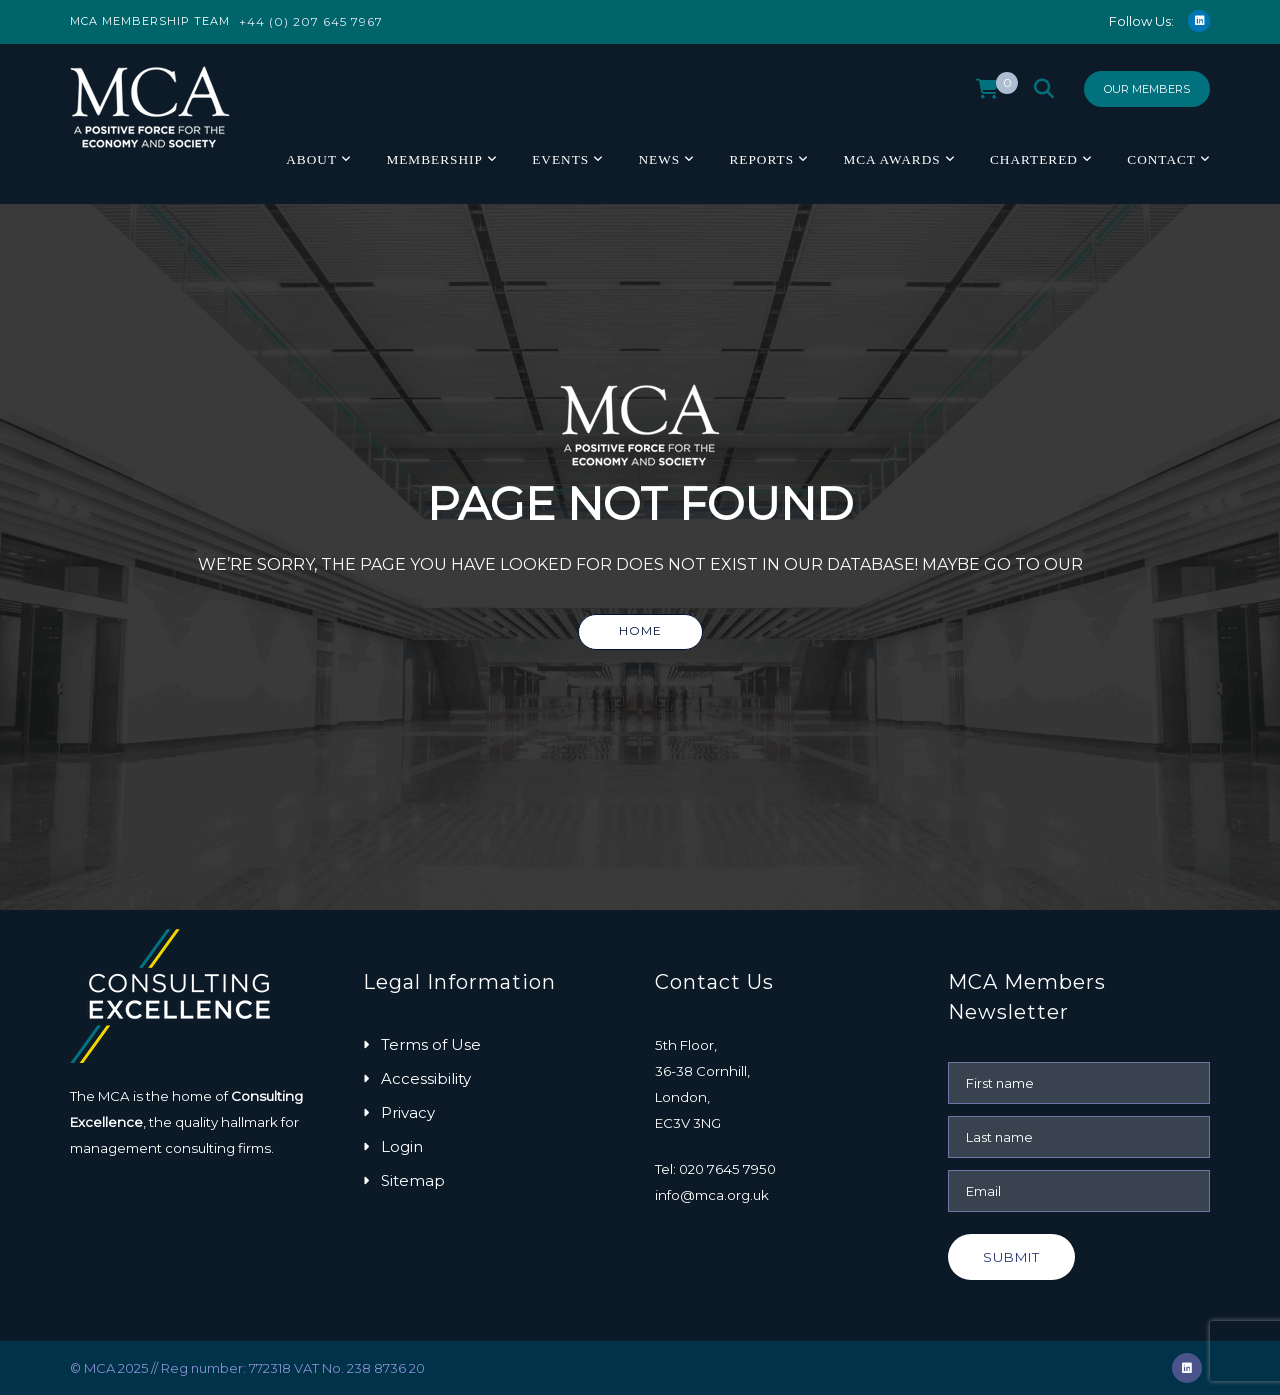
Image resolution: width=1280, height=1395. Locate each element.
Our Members (1147, 89)
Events (560, 159)
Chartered (1034, 159)
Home (640, 630)
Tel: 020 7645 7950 (715, 1169)
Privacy (408, 1112)
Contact (1161, 159)
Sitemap (413, 1180)
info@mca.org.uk (712, 1195)
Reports (761, 159)
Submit (1011, 1257)
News (659, 159)
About (311, 159)
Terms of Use (431, 1044)
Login (402, 1146)
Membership (434, 159)
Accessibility (426, 1078)
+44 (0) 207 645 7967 (311, 21)
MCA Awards (891, 159)
